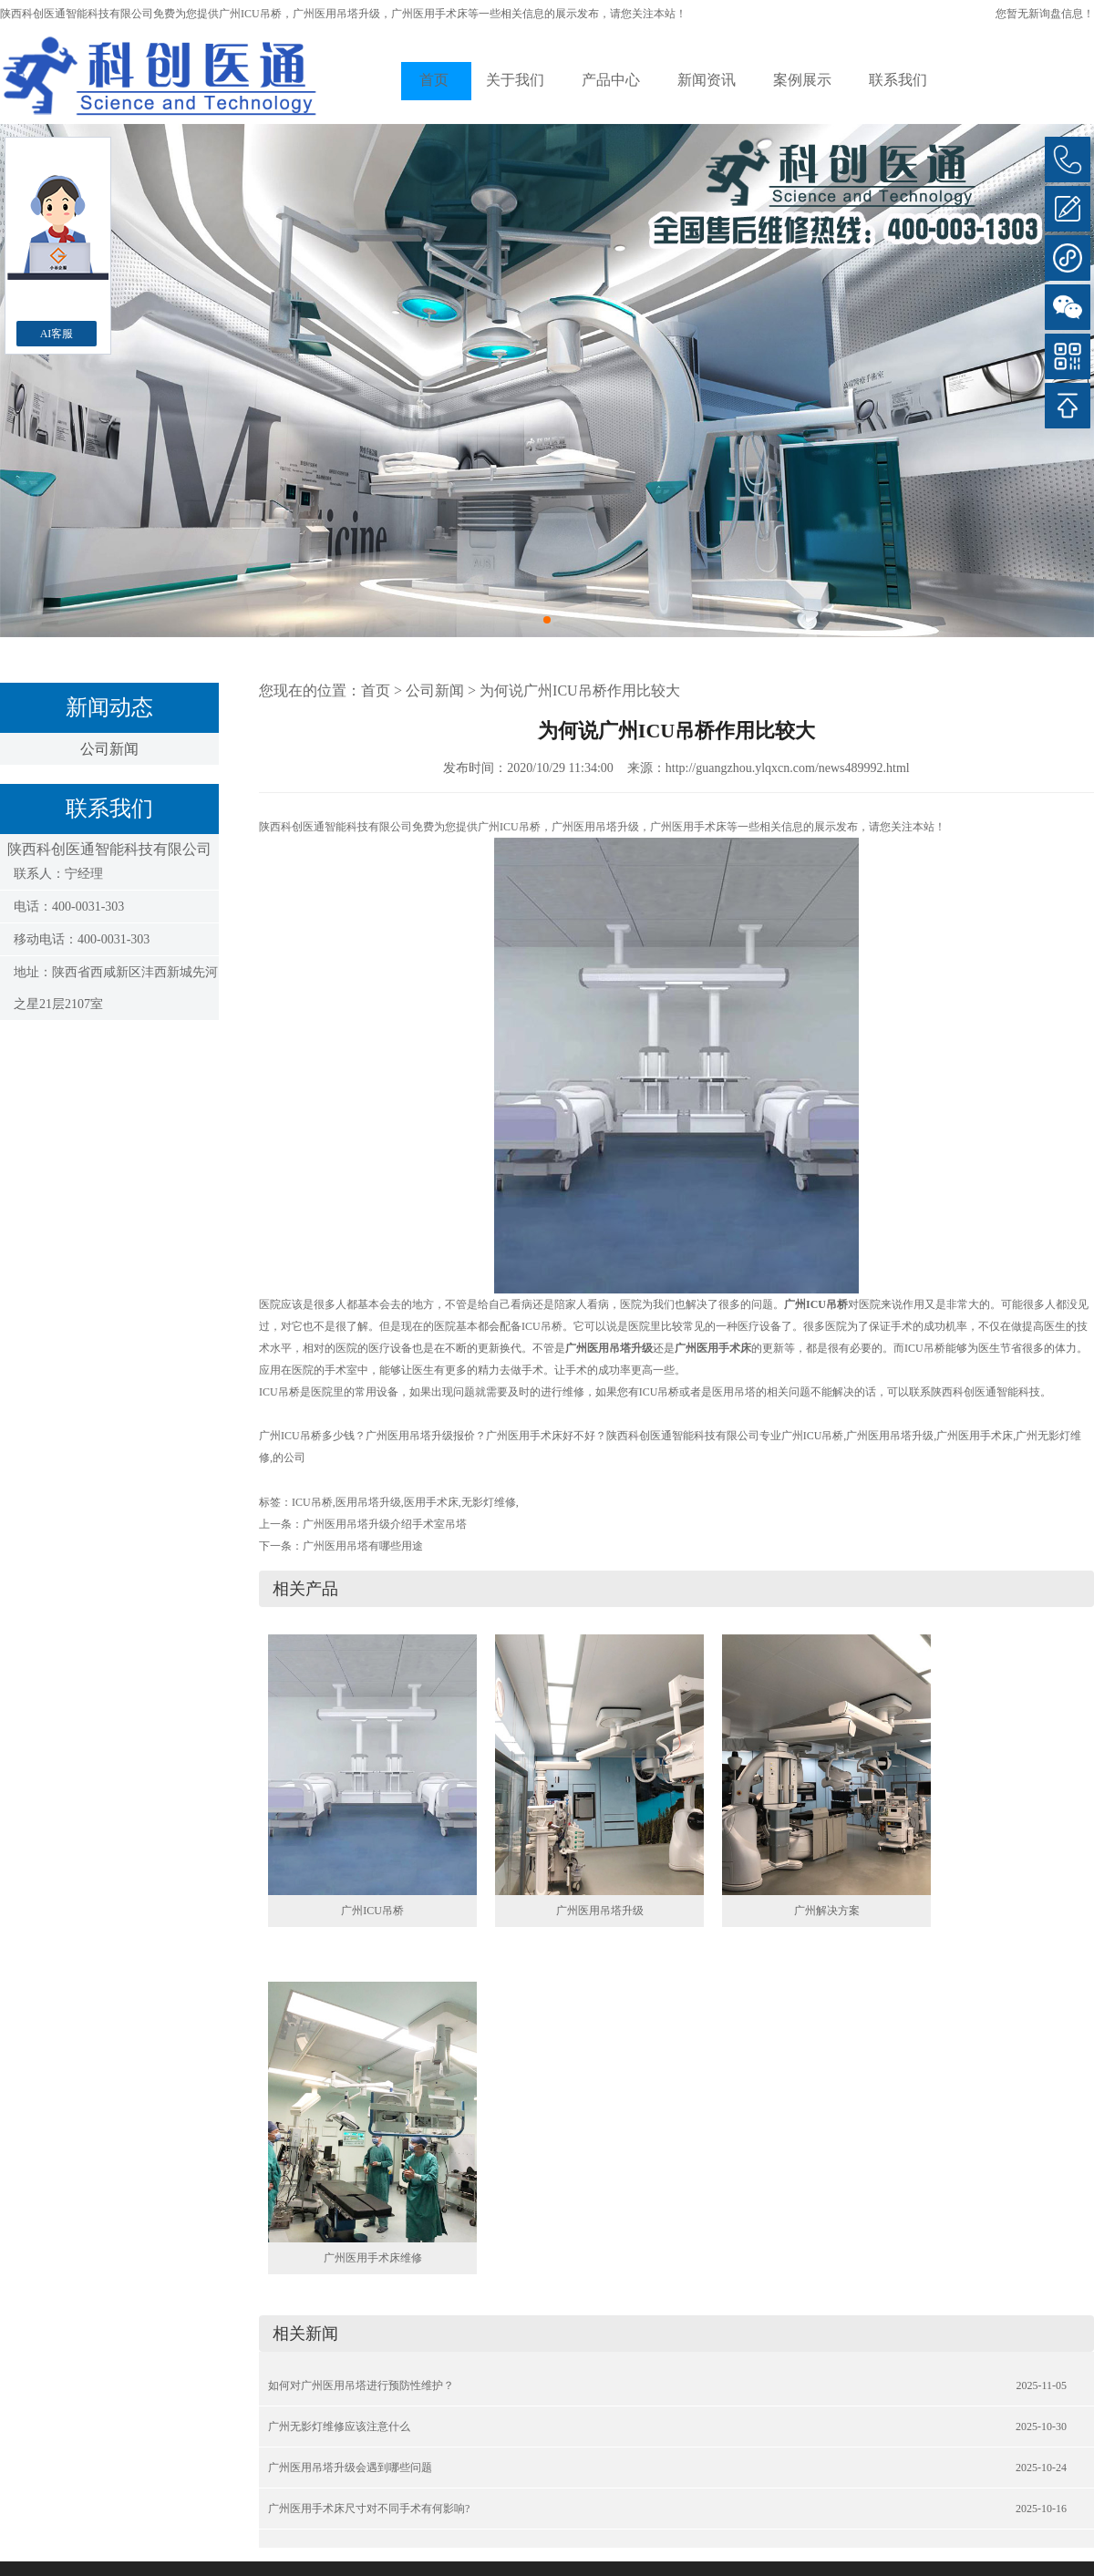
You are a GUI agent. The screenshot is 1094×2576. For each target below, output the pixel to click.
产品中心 (611, 80)
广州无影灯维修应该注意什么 (339, 2426)
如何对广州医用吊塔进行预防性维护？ (361, 2385)
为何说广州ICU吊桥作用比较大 (580, 690)
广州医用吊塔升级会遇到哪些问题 (350, 2467)
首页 (434, 80)
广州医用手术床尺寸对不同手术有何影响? (369, 2508)
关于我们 (515, 80)
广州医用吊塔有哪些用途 (363, 1546)
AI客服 (57, 333)
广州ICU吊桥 (250, 13)
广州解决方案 (827, 1910)
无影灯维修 (488, 1502)
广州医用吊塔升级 (600, 1910)
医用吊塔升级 (368, 1502)
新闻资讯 (706, 80)
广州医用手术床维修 (373, 2257)
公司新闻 (109, 749)
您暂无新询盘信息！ (1045, 13)
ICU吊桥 (312, 1502)
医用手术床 (431, 1502)
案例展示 (802, 80)
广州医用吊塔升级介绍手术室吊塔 (385, 1524)
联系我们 (898, 80)
